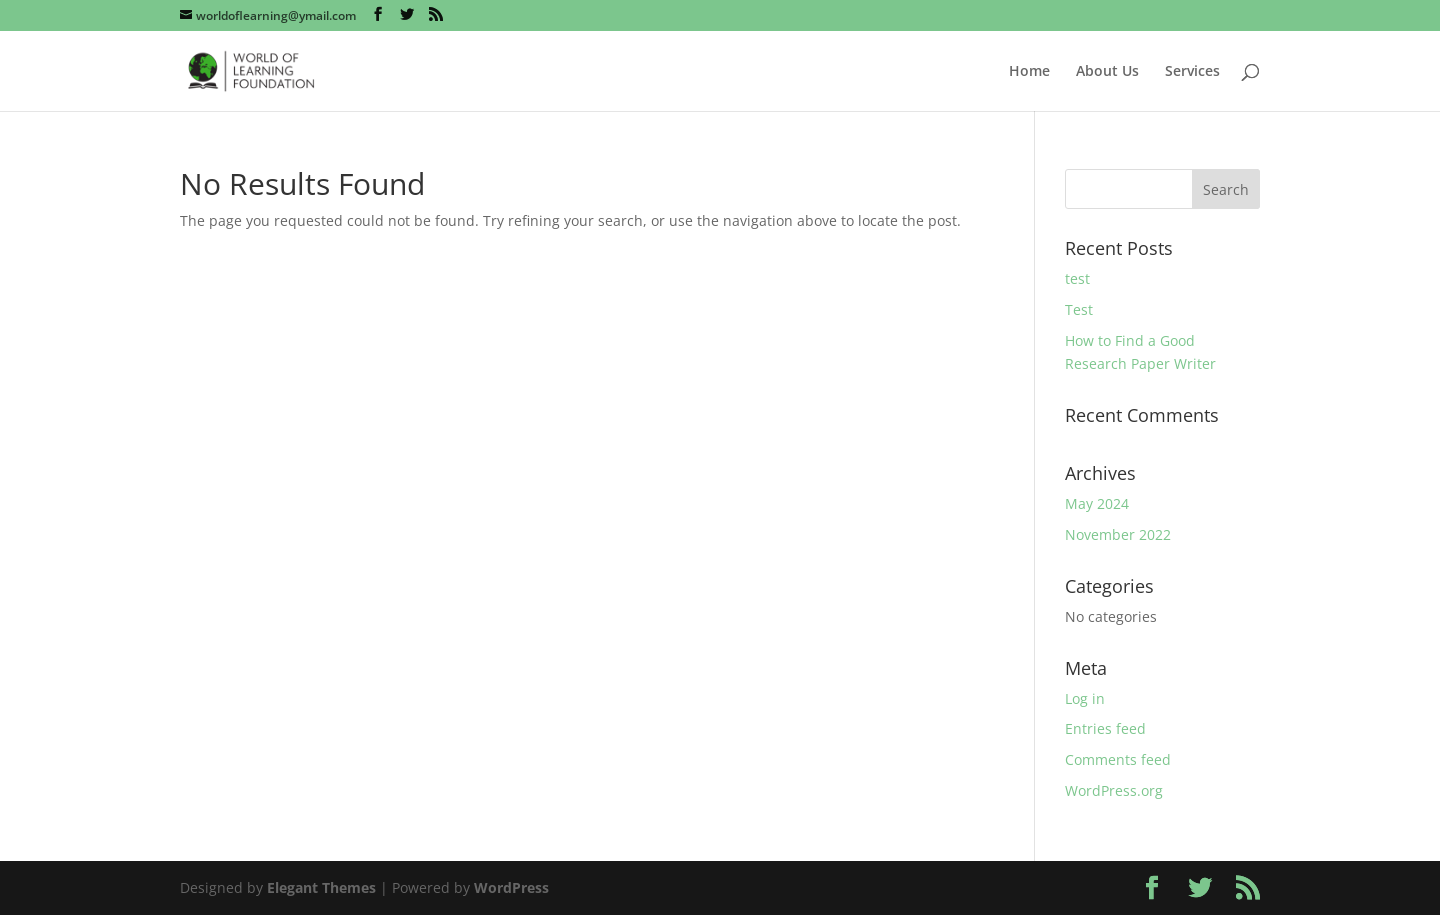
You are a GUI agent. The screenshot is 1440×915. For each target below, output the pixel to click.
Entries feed (1105, 728)
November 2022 (1118, 534)
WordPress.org (1114, 790)
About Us (1107, 72)
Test (1079, 309)
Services (1192, 72)
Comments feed (1118, 759)
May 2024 (1097, 503)
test (1077, 278)
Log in (1085, 698)
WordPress (511, 887)
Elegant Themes (321, 887)
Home (1029, 72)
